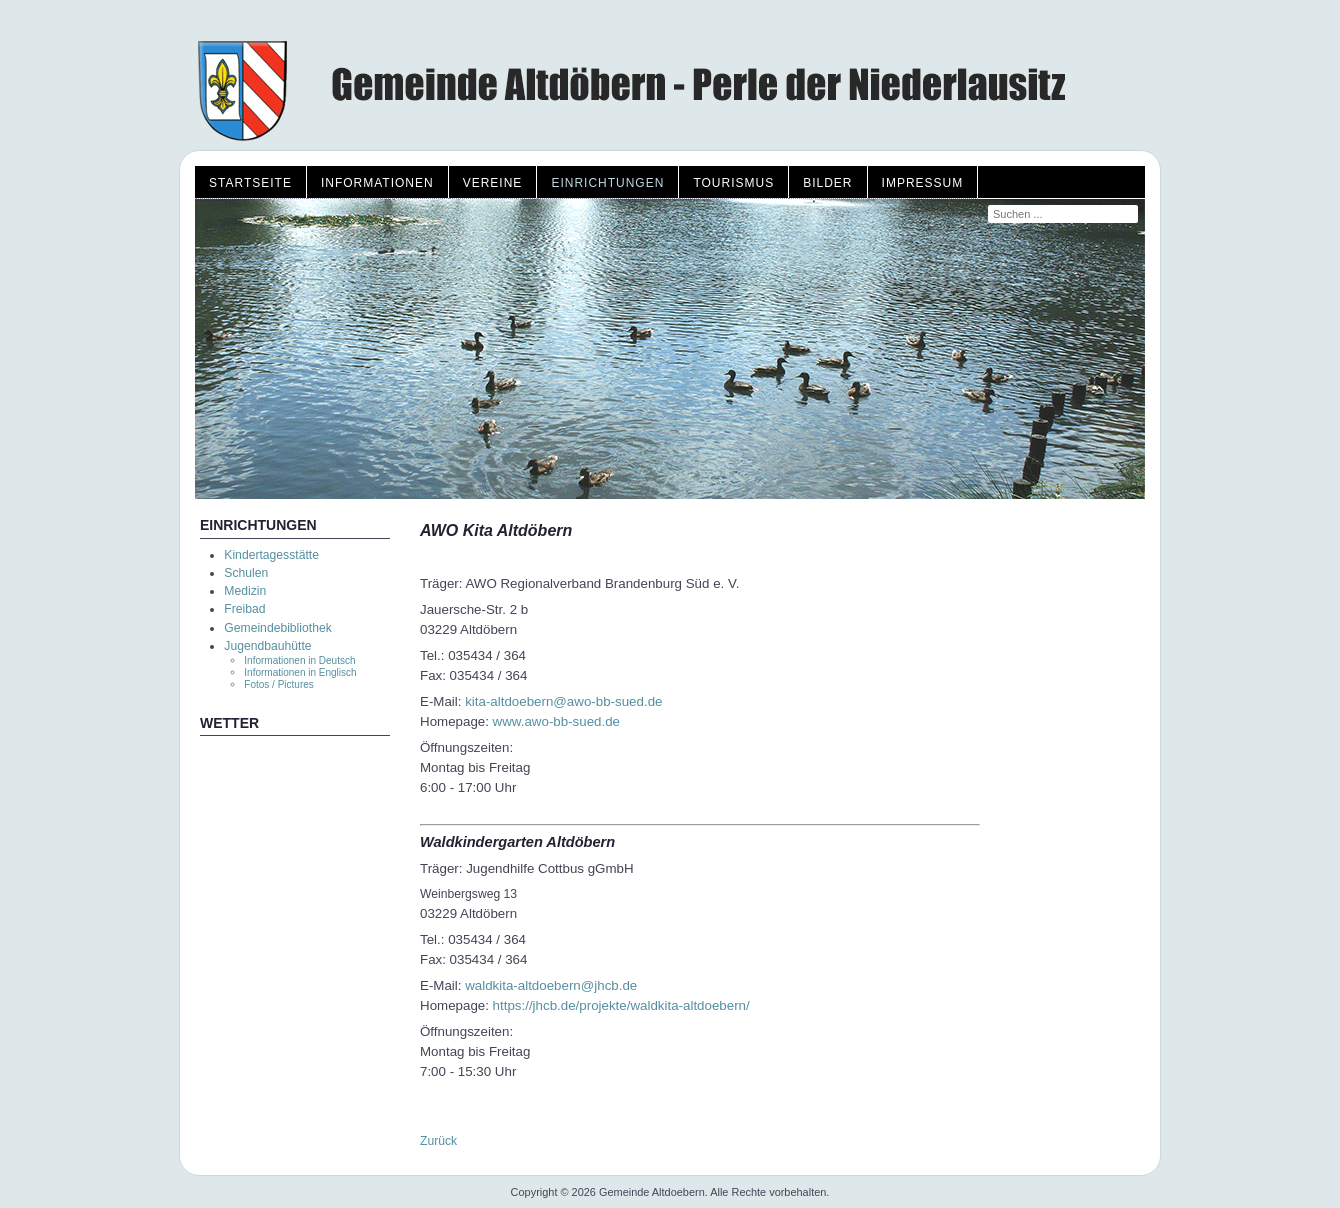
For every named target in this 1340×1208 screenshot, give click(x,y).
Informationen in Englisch (300, 672)
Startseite (250, 183)
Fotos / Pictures (278, 684)
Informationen (377, 183)
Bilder (827, 183)
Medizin (245, 591)
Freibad (244, 609)
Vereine (493, 183)
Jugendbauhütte (267, 646)
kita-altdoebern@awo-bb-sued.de (563, 701)
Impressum (923, 183)
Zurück (438, 1141)
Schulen (246, 573)
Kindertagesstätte (271, 555)
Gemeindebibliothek (277, 628)
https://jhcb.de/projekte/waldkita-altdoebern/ (621, 1005)
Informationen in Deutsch (299, 660)
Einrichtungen (607, 183)
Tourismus (733, 183)
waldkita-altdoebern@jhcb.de (551, 985)
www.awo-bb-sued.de (556, 721)
